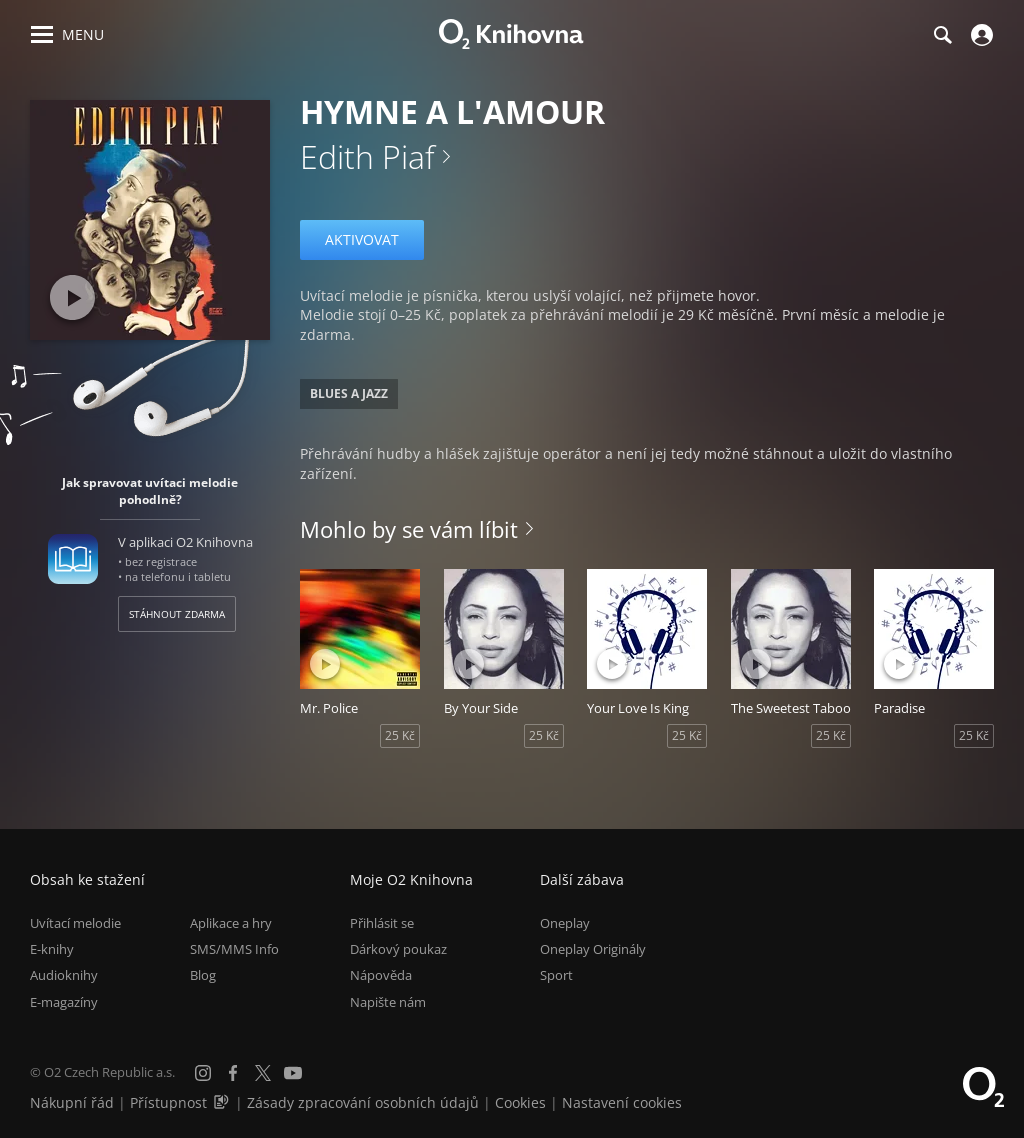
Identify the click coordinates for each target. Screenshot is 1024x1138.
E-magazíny (64, 1002)
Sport (556, 975)
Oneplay (565, 923)
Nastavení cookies (622, 1102)
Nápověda (381, 975)
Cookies (520, 1102)
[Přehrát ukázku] (72, 297)
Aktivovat (362, 239)
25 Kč (400, 735)
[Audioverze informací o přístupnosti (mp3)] (223, 1102)
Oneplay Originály (593, 949)
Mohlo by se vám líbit (409, 529)
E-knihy (52, 949)
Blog (203, 975)
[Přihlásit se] (979, 35)
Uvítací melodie (75, 923)
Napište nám (388, 1002)
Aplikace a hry (231, 923)
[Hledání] (942, 35)
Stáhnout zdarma (177, 614)
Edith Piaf (367, 156)
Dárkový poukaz (398, 949)
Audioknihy (64, 975)
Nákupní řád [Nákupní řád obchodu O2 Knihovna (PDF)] (72, 1102)
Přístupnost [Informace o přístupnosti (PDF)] (168, 1102)
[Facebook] (233, 1073)
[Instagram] (203, 1073)
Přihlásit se (382, 923)
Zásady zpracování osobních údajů (363, 1102)
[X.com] (263, 1073)
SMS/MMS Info (234, 949)
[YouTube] (293, 1073)
